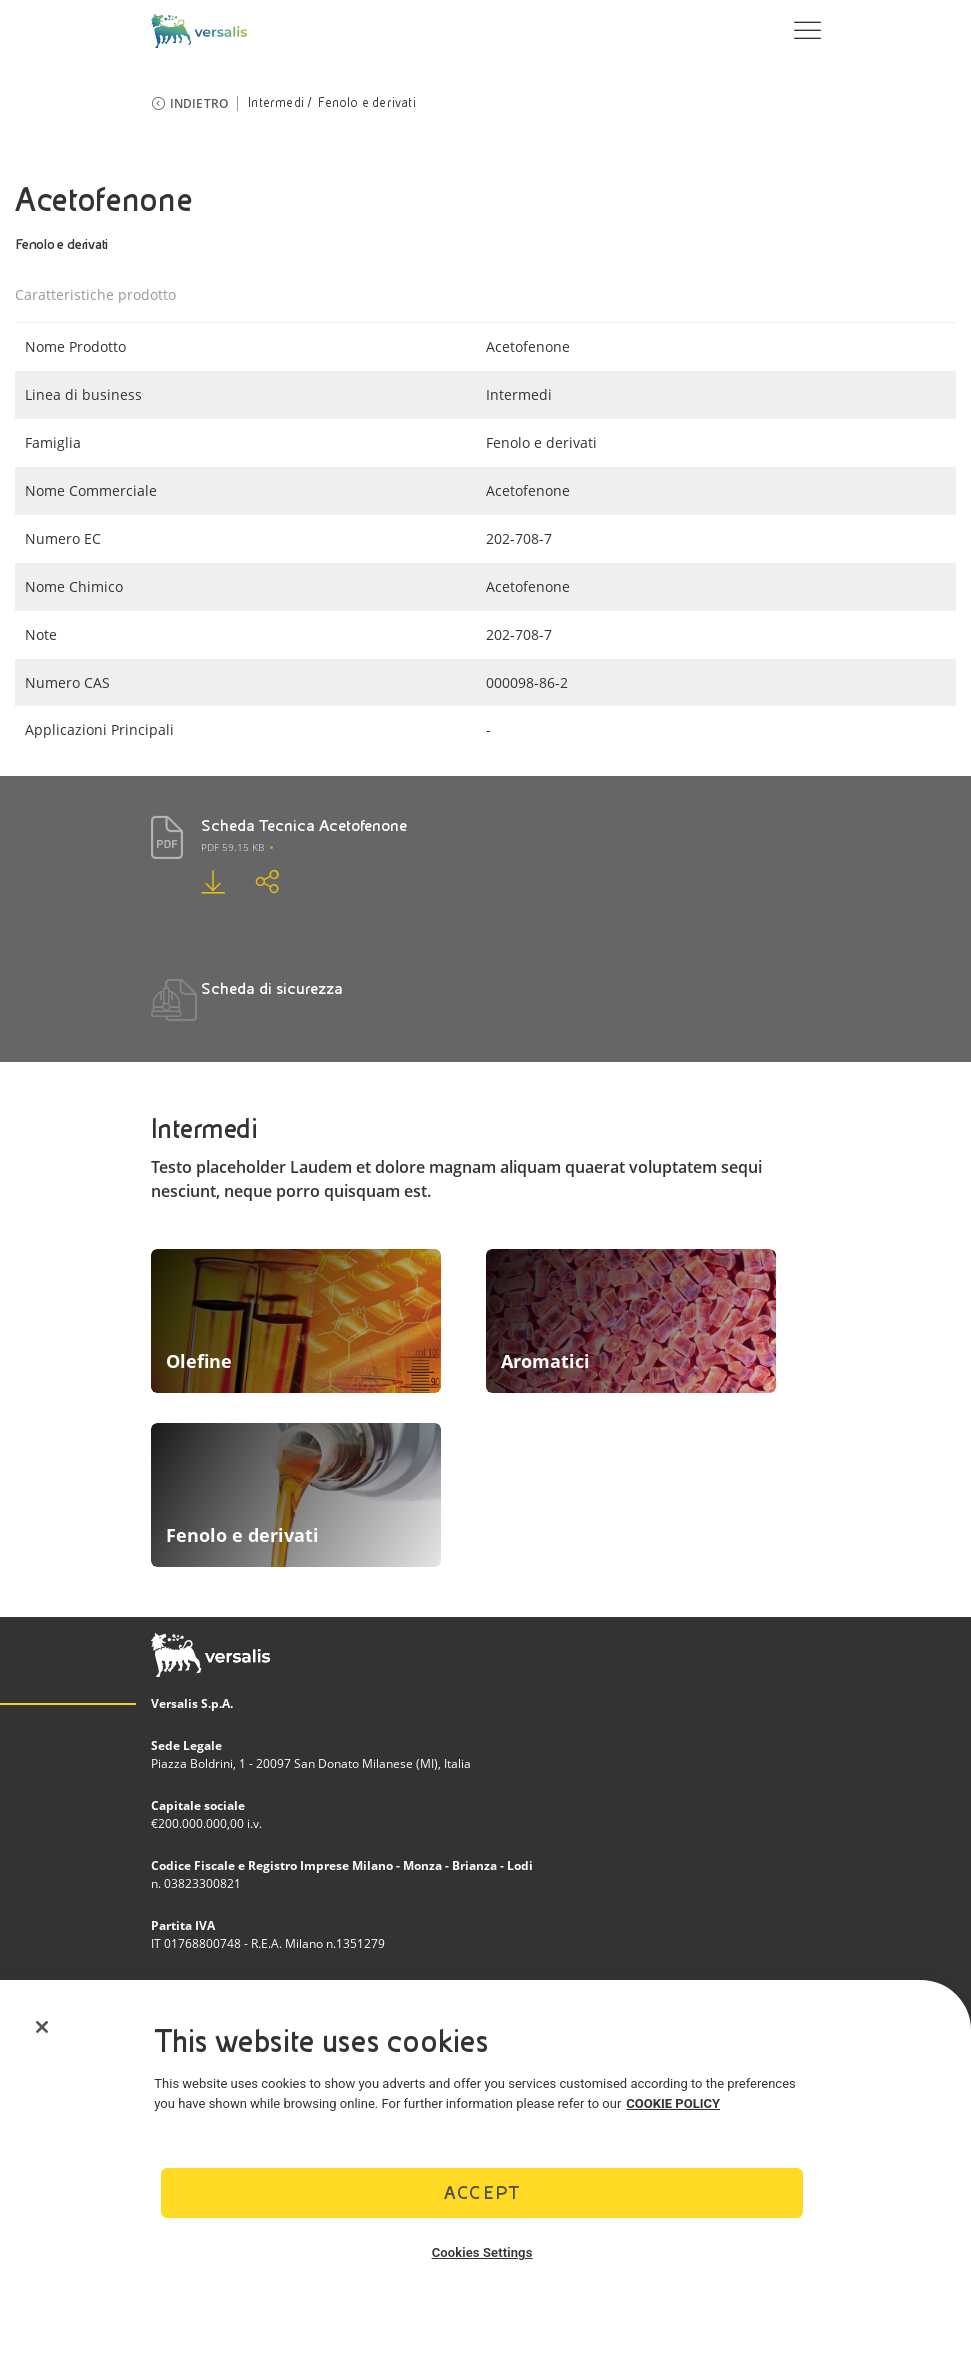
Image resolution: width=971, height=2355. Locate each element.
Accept (482, 2192)
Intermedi (276, 103)
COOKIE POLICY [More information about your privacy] (673, 2103)
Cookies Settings (482, 2252)
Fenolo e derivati (366, 103)
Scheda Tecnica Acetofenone (304, 825)
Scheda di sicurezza (272, 988)
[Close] (42, 2027)
